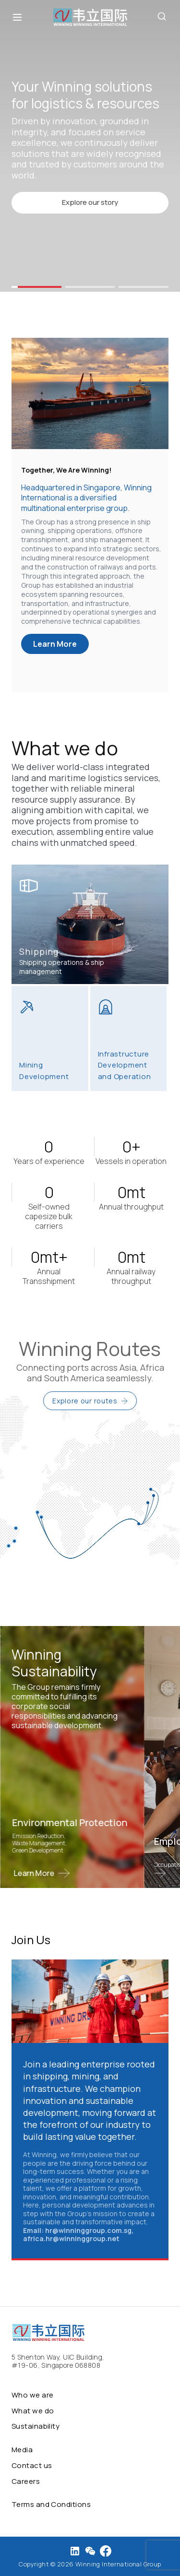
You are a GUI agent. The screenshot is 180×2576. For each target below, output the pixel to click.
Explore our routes (90, 1400)
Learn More (55, 644)
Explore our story (90, 202)
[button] (36, 287)
